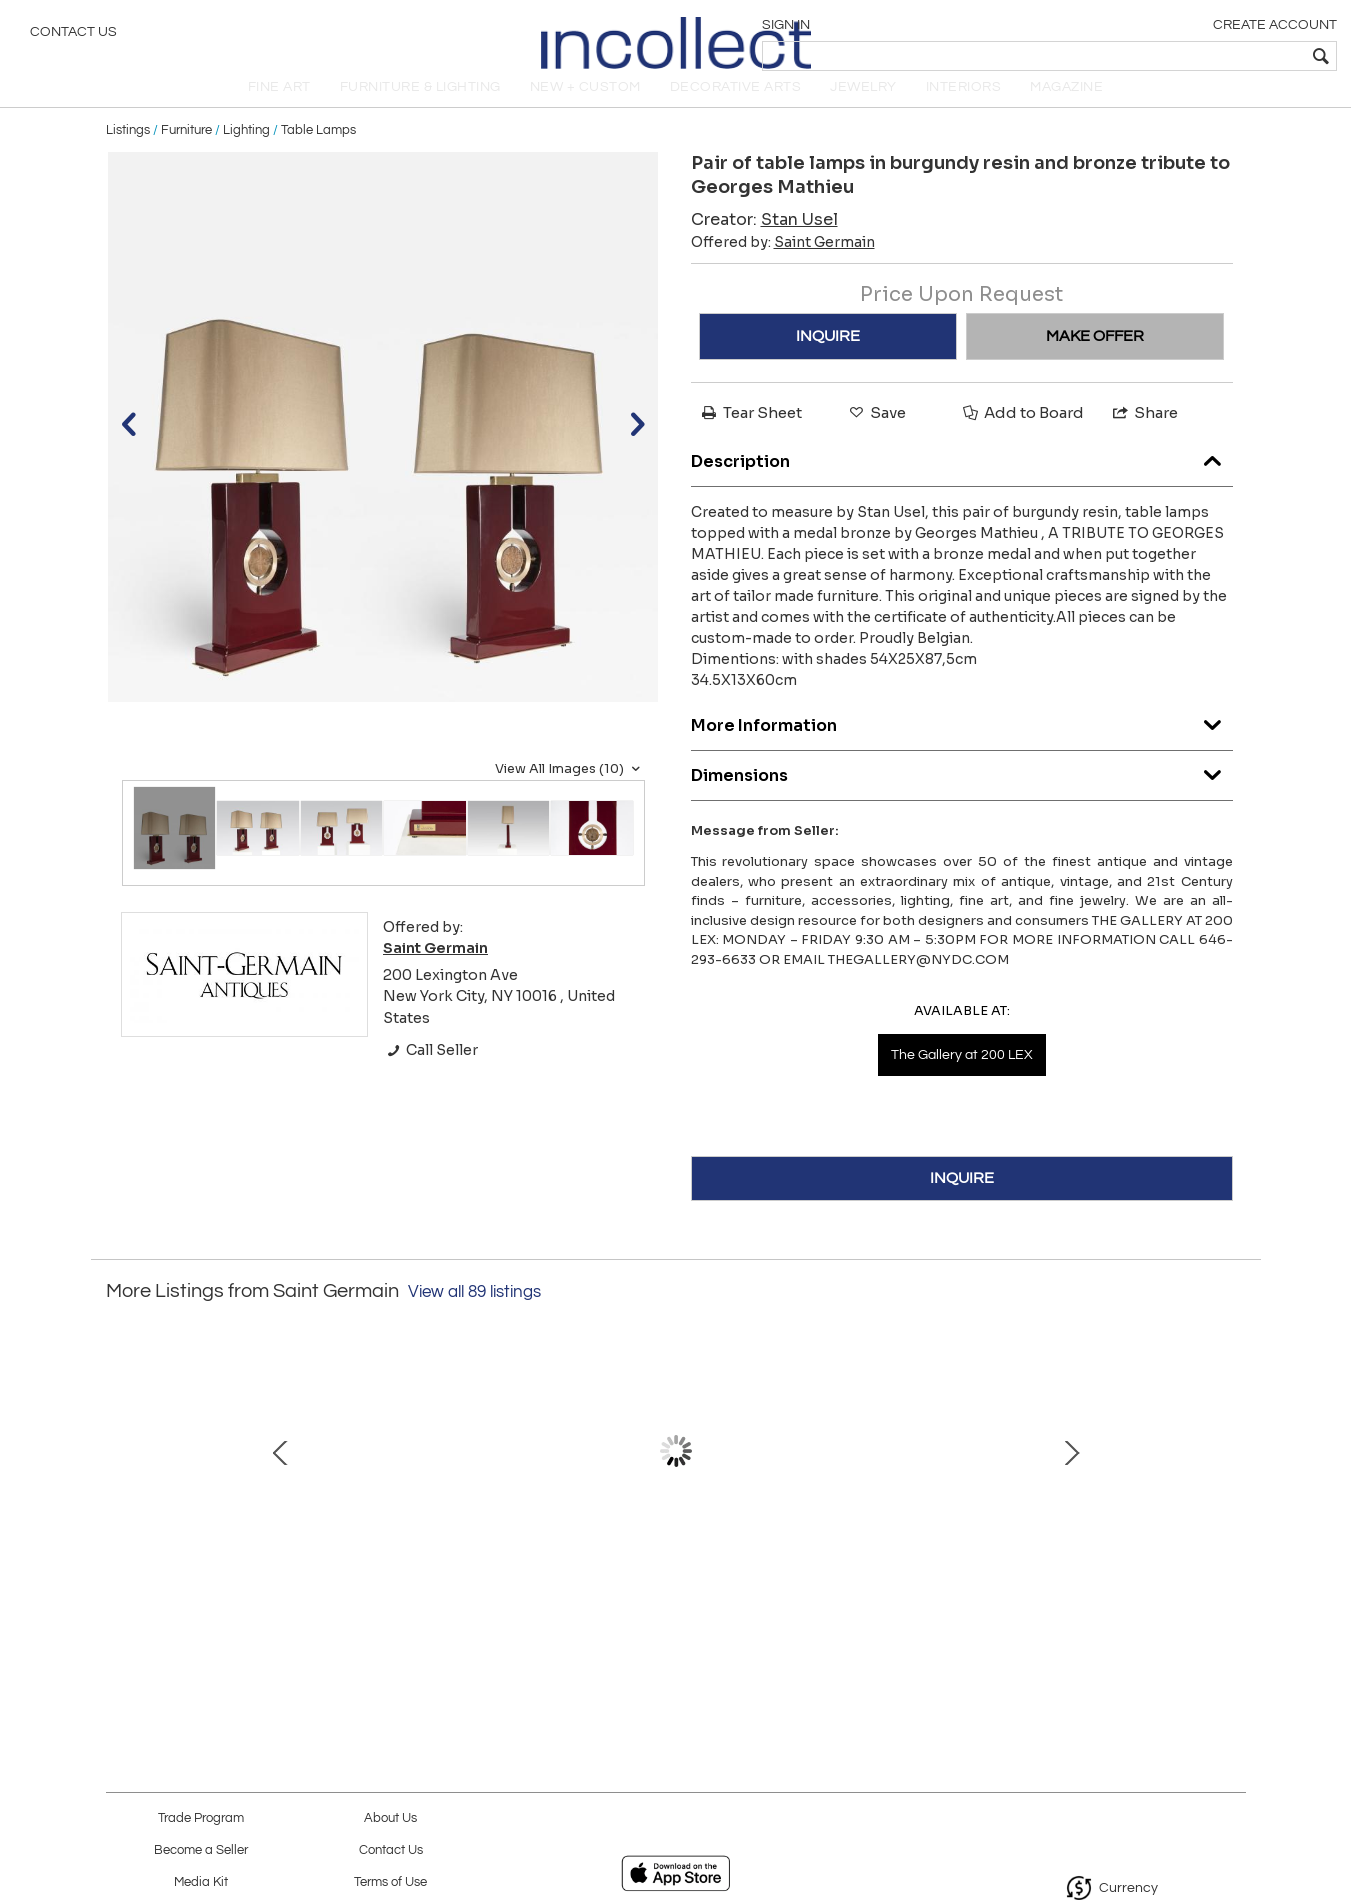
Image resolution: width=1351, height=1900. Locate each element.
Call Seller (430, 1072)
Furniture (186, 152)
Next (1231, 1483)
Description (962, 479)
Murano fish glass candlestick (250, 1564)
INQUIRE (828, 358)
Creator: (764, 241)
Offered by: (783, 264)
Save (876, 434)
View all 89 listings (474, 1314)
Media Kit (201, 1882)
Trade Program (201, 1818)
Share (1144, 434)
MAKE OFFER (1095, 358)
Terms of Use (390, 1882)
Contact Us (73, 35)
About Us (390, 1818)
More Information (962, 743)
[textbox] (1191, 56)
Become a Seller (201, 1850)
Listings (128, 152)
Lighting (246, 152)
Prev (121, 1483)
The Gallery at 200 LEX (962, 1078)
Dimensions (962, 793)
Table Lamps (318, 152)
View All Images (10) (570, 791)
